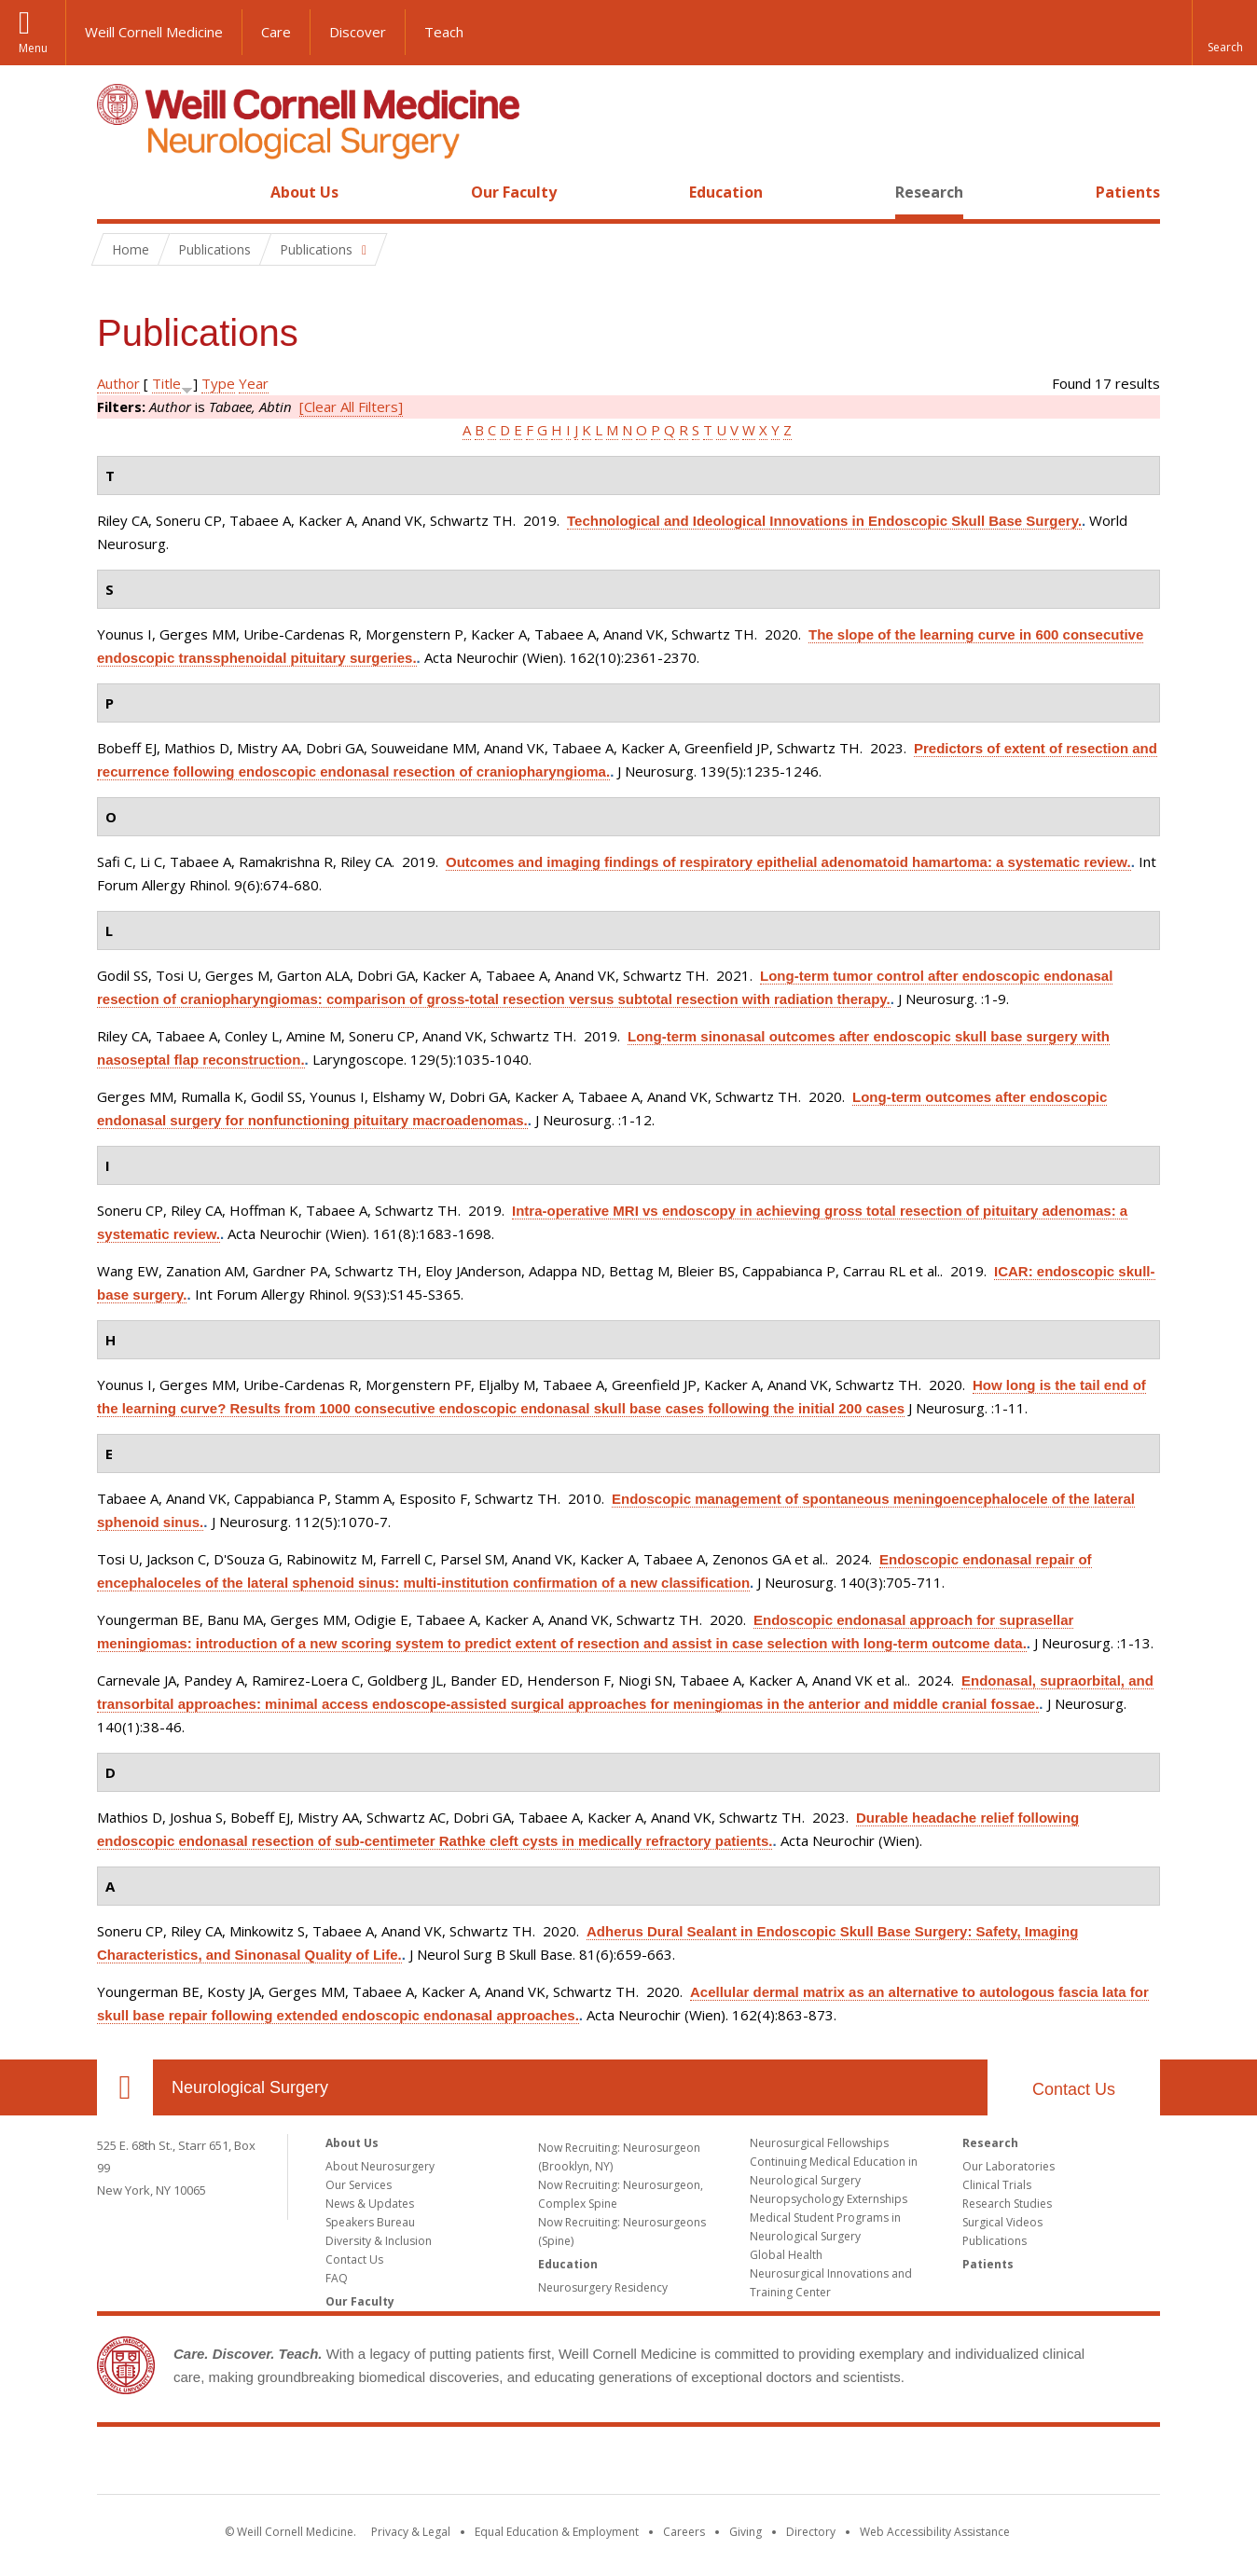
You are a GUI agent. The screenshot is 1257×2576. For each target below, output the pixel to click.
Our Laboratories (1008, 2166)
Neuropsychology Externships (828, 2199)
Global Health (786, 2255)
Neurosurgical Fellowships (819, 2143)
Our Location (125, 2087)
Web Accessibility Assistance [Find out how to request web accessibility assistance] (935, 2532)
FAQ (336, 2278)
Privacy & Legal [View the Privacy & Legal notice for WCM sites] (410, 2532)
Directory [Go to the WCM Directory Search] (811, 2532)
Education (726, 192)
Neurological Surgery (250, 2087)
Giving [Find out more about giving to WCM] (745, 2532)
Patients (1128, 192)
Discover (357, 31)
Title (166, 383)
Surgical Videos (1002, 2222)
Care (276, 31)
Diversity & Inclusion (378, 2241)
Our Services (358, 2185)
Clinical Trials (996, 2185)
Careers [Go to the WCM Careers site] (684, 2532)
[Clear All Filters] (351, 406)
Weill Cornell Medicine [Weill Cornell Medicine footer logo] (628, 2464)
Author (118, 383)
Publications (994, 2241)
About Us (304, 192)
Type (218, 383)
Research (929, 192)
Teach (443, 31)
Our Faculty (514, 192)
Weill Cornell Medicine (154, 31)
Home (117, 192)
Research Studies (1007, 2203)
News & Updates (369, 2203)
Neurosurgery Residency (603, 2287)
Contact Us (1073, 2089)
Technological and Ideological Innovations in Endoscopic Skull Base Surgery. (824, 521)
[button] (1224, 32)
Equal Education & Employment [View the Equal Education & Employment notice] (557, 2532)
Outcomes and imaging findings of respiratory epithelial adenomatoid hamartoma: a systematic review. (788, 862)
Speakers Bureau (370, 2222)
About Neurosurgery (380, 2166)
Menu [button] (33, 48)
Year (254, 383)
